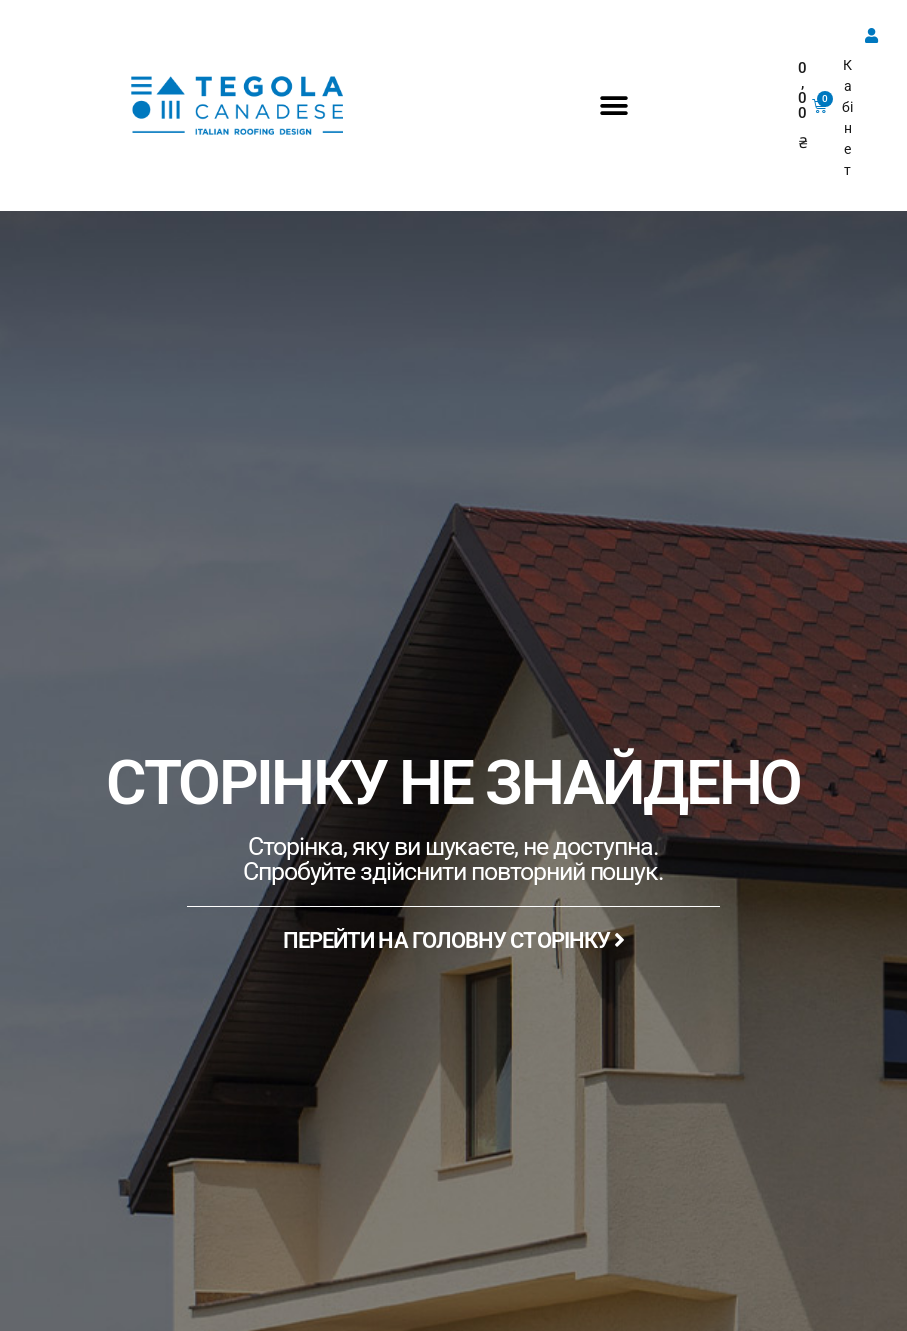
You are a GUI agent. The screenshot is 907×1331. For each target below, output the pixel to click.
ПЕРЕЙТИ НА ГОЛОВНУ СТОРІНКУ (454, 940)
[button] (614, 105)
